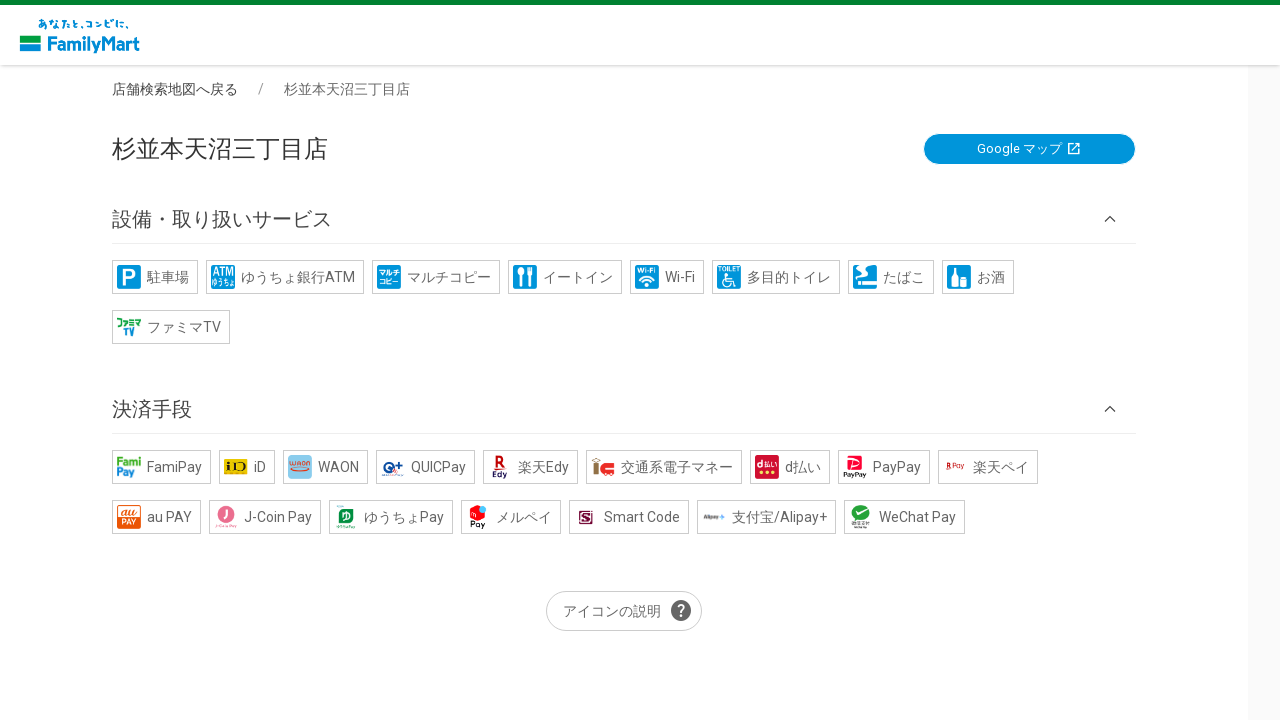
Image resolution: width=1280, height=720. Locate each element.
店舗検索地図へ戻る (191, 89)
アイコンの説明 (644, 612)
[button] (640, 219)
